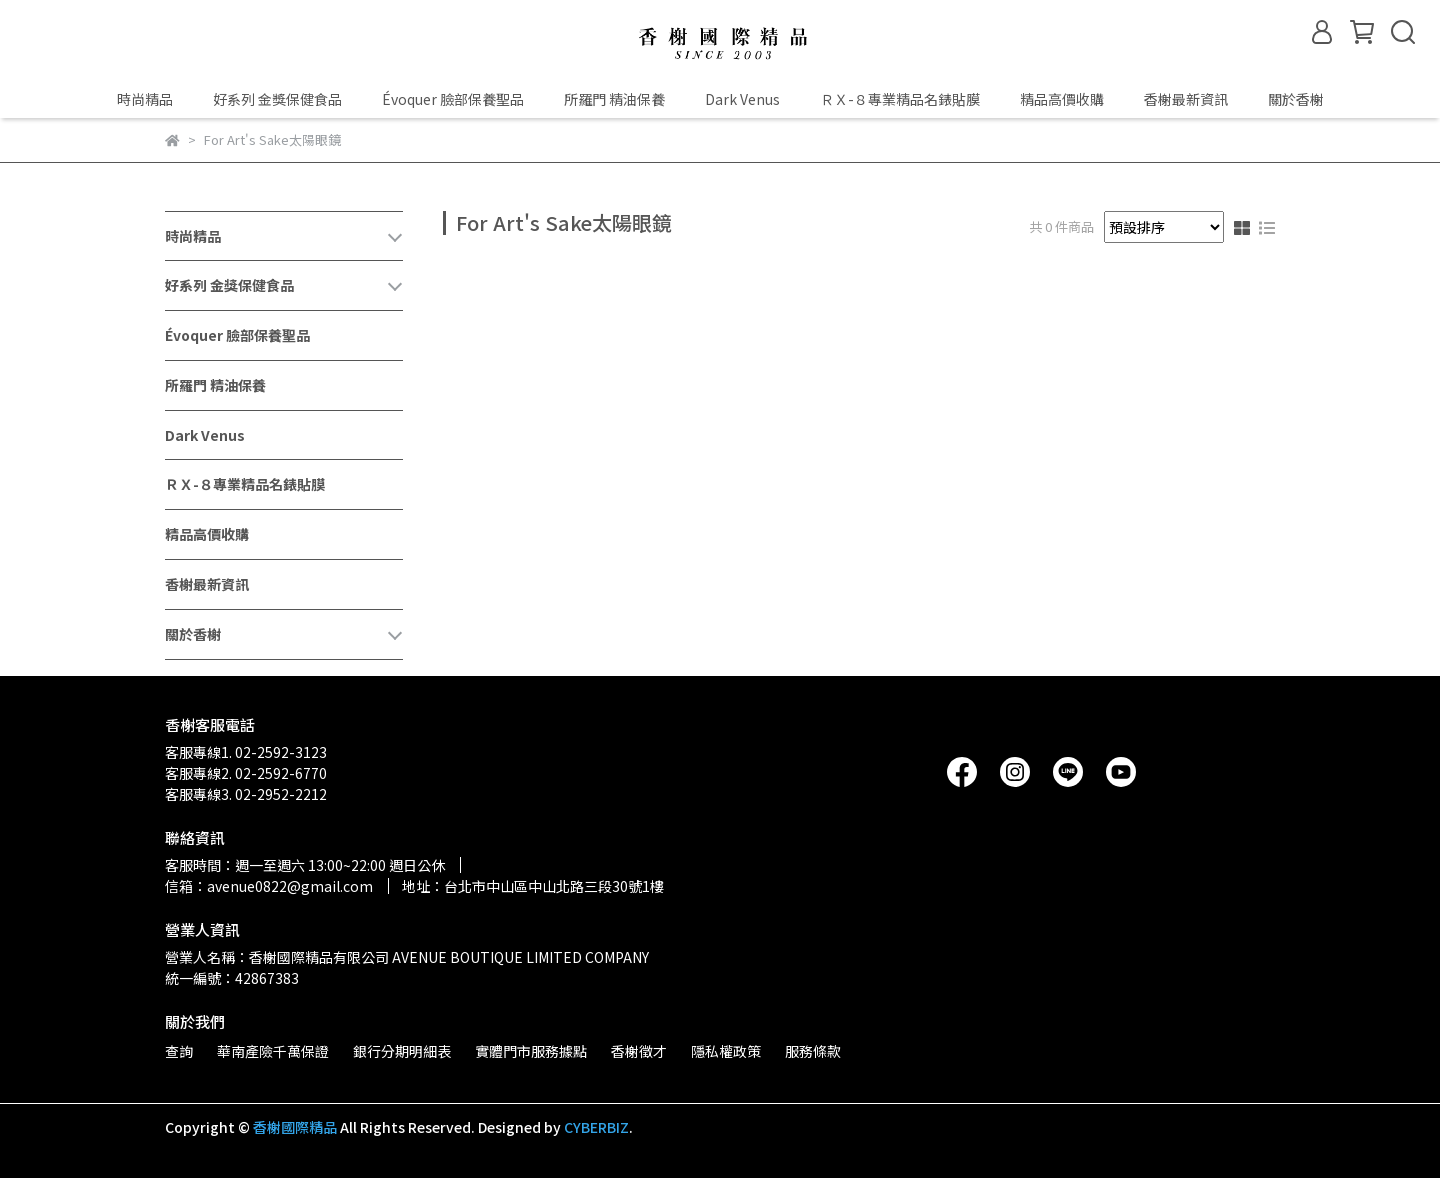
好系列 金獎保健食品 (277, 99)
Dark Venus (742, 99)
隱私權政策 (726, 1051)
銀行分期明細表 (402, 1051)
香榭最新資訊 (1186, 99)
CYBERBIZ (596, 1127)
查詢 (179, 1051)
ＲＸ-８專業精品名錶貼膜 (900, 99)
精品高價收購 (1062, 99)
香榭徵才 (639, 1051)
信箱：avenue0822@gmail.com (269, 886)
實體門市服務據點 (531, 1051)
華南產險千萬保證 (273, 1051)
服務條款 (813, 1051)
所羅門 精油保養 (614, 99)
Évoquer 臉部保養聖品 (453, 99)
